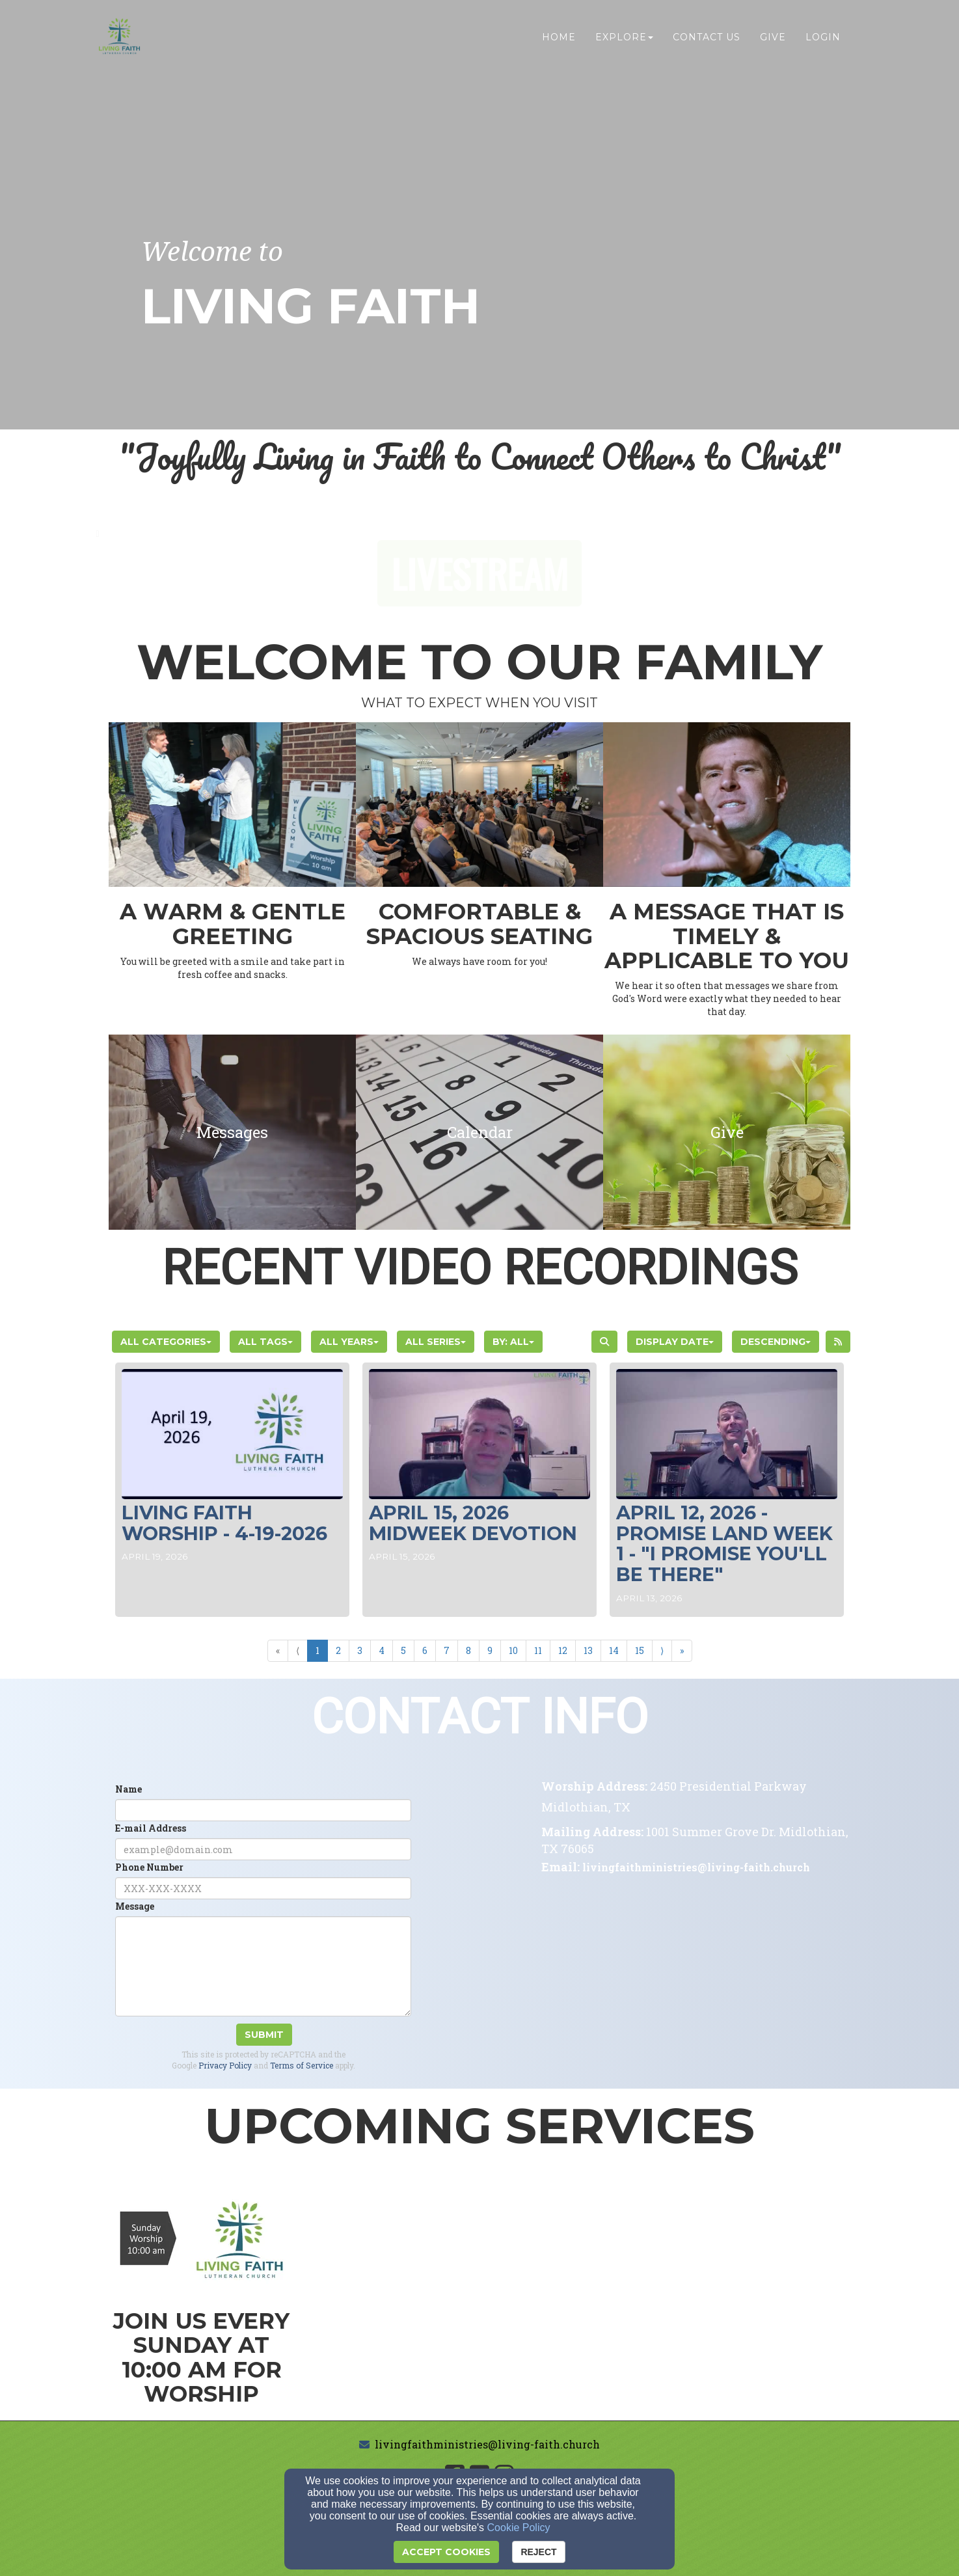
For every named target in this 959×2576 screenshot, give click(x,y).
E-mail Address (150, 1828)
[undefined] (232, 1132)
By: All (513, 1342)
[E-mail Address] (263, 1849)
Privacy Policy (225, 2065)
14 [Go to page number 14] (614, 1650)
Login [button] (823, 37)
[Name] (263, 1810)
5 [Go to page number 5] (403, 1650)
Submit (264, 2034)
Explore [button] (624, 37)
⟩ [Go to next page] (662, 1650)
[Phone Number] (263, 1888)
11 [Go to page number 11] (538, 1650)
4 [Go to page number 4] (382, 1650)
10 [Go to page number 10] (513, 1650)
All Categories (165, 1342)
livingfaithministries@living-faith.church (487, 2444)
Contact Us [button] (706, 37)
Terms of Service (301, 2065)
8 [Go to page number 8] (468, 1650)
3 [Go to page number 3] (359, 1650)
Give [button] (773, 37)
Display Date (675, 1342)
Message (134, 1906)
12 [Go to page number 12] (562, 1650)
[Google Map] (695, 1991)
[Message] (263, 1966)
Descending (775, 1342)
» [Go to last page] (682, 1650)
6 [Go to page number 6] (424, 1650)
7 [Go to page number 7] (447, 1650)
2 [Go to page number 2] (338, 1650)
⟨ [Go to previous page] (297, 1650)
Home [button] (559, 37)
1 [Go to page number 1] (317, 1650)
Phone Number (149, 1867)
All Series (435, 1342)
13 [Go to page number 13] (588, 1650)
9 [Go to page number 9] (490, 1650)
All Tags (265, 1342)
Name (128, 1789)
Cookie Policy (518, 2527)
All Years (349, 1342)
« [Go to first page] (278, 1650)
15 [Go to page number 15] (639, 1650)
